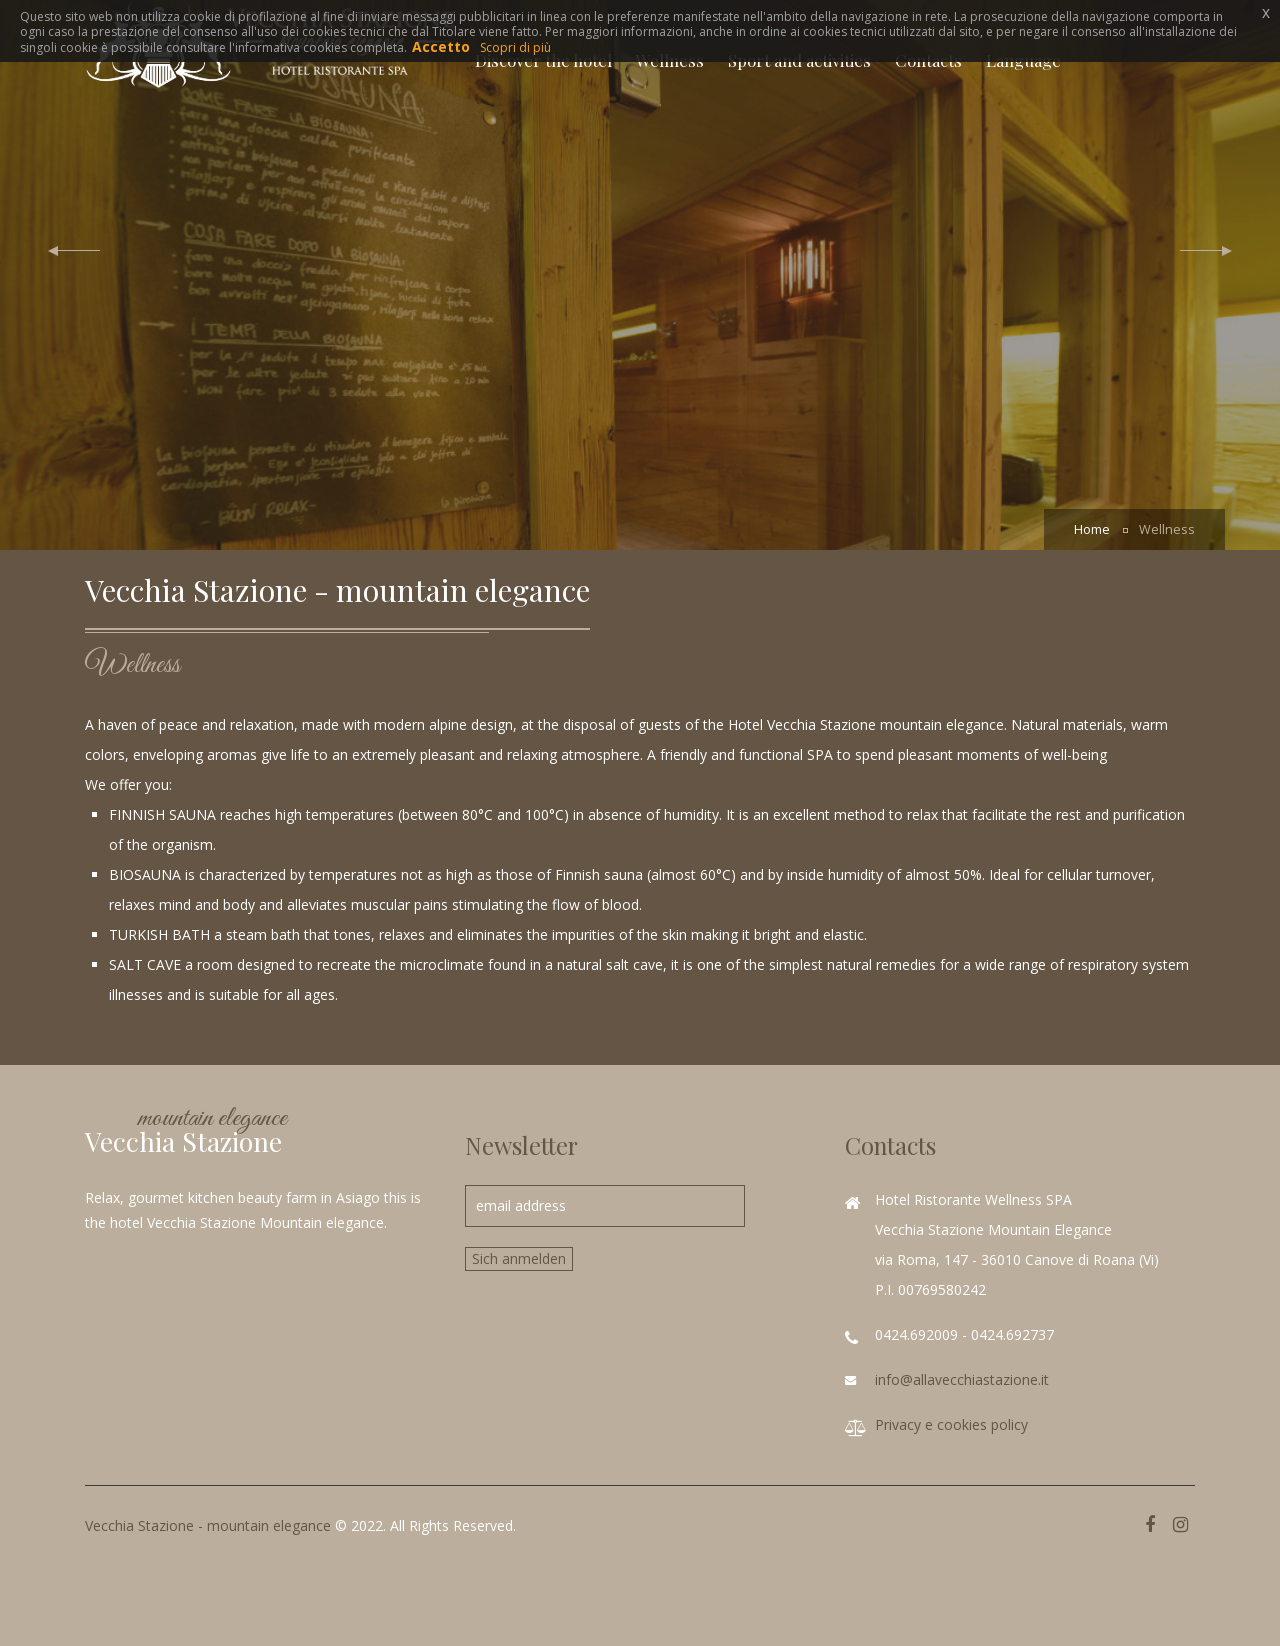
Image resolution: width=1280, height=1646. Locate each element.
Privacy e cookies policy (951, 1424)
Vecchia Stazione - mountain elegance (208, 1525)
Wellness (1167, 529)
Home (1092, 529)
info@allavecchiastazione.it (962, 1379)
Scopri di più (515, 47)
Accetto (441, 46)
